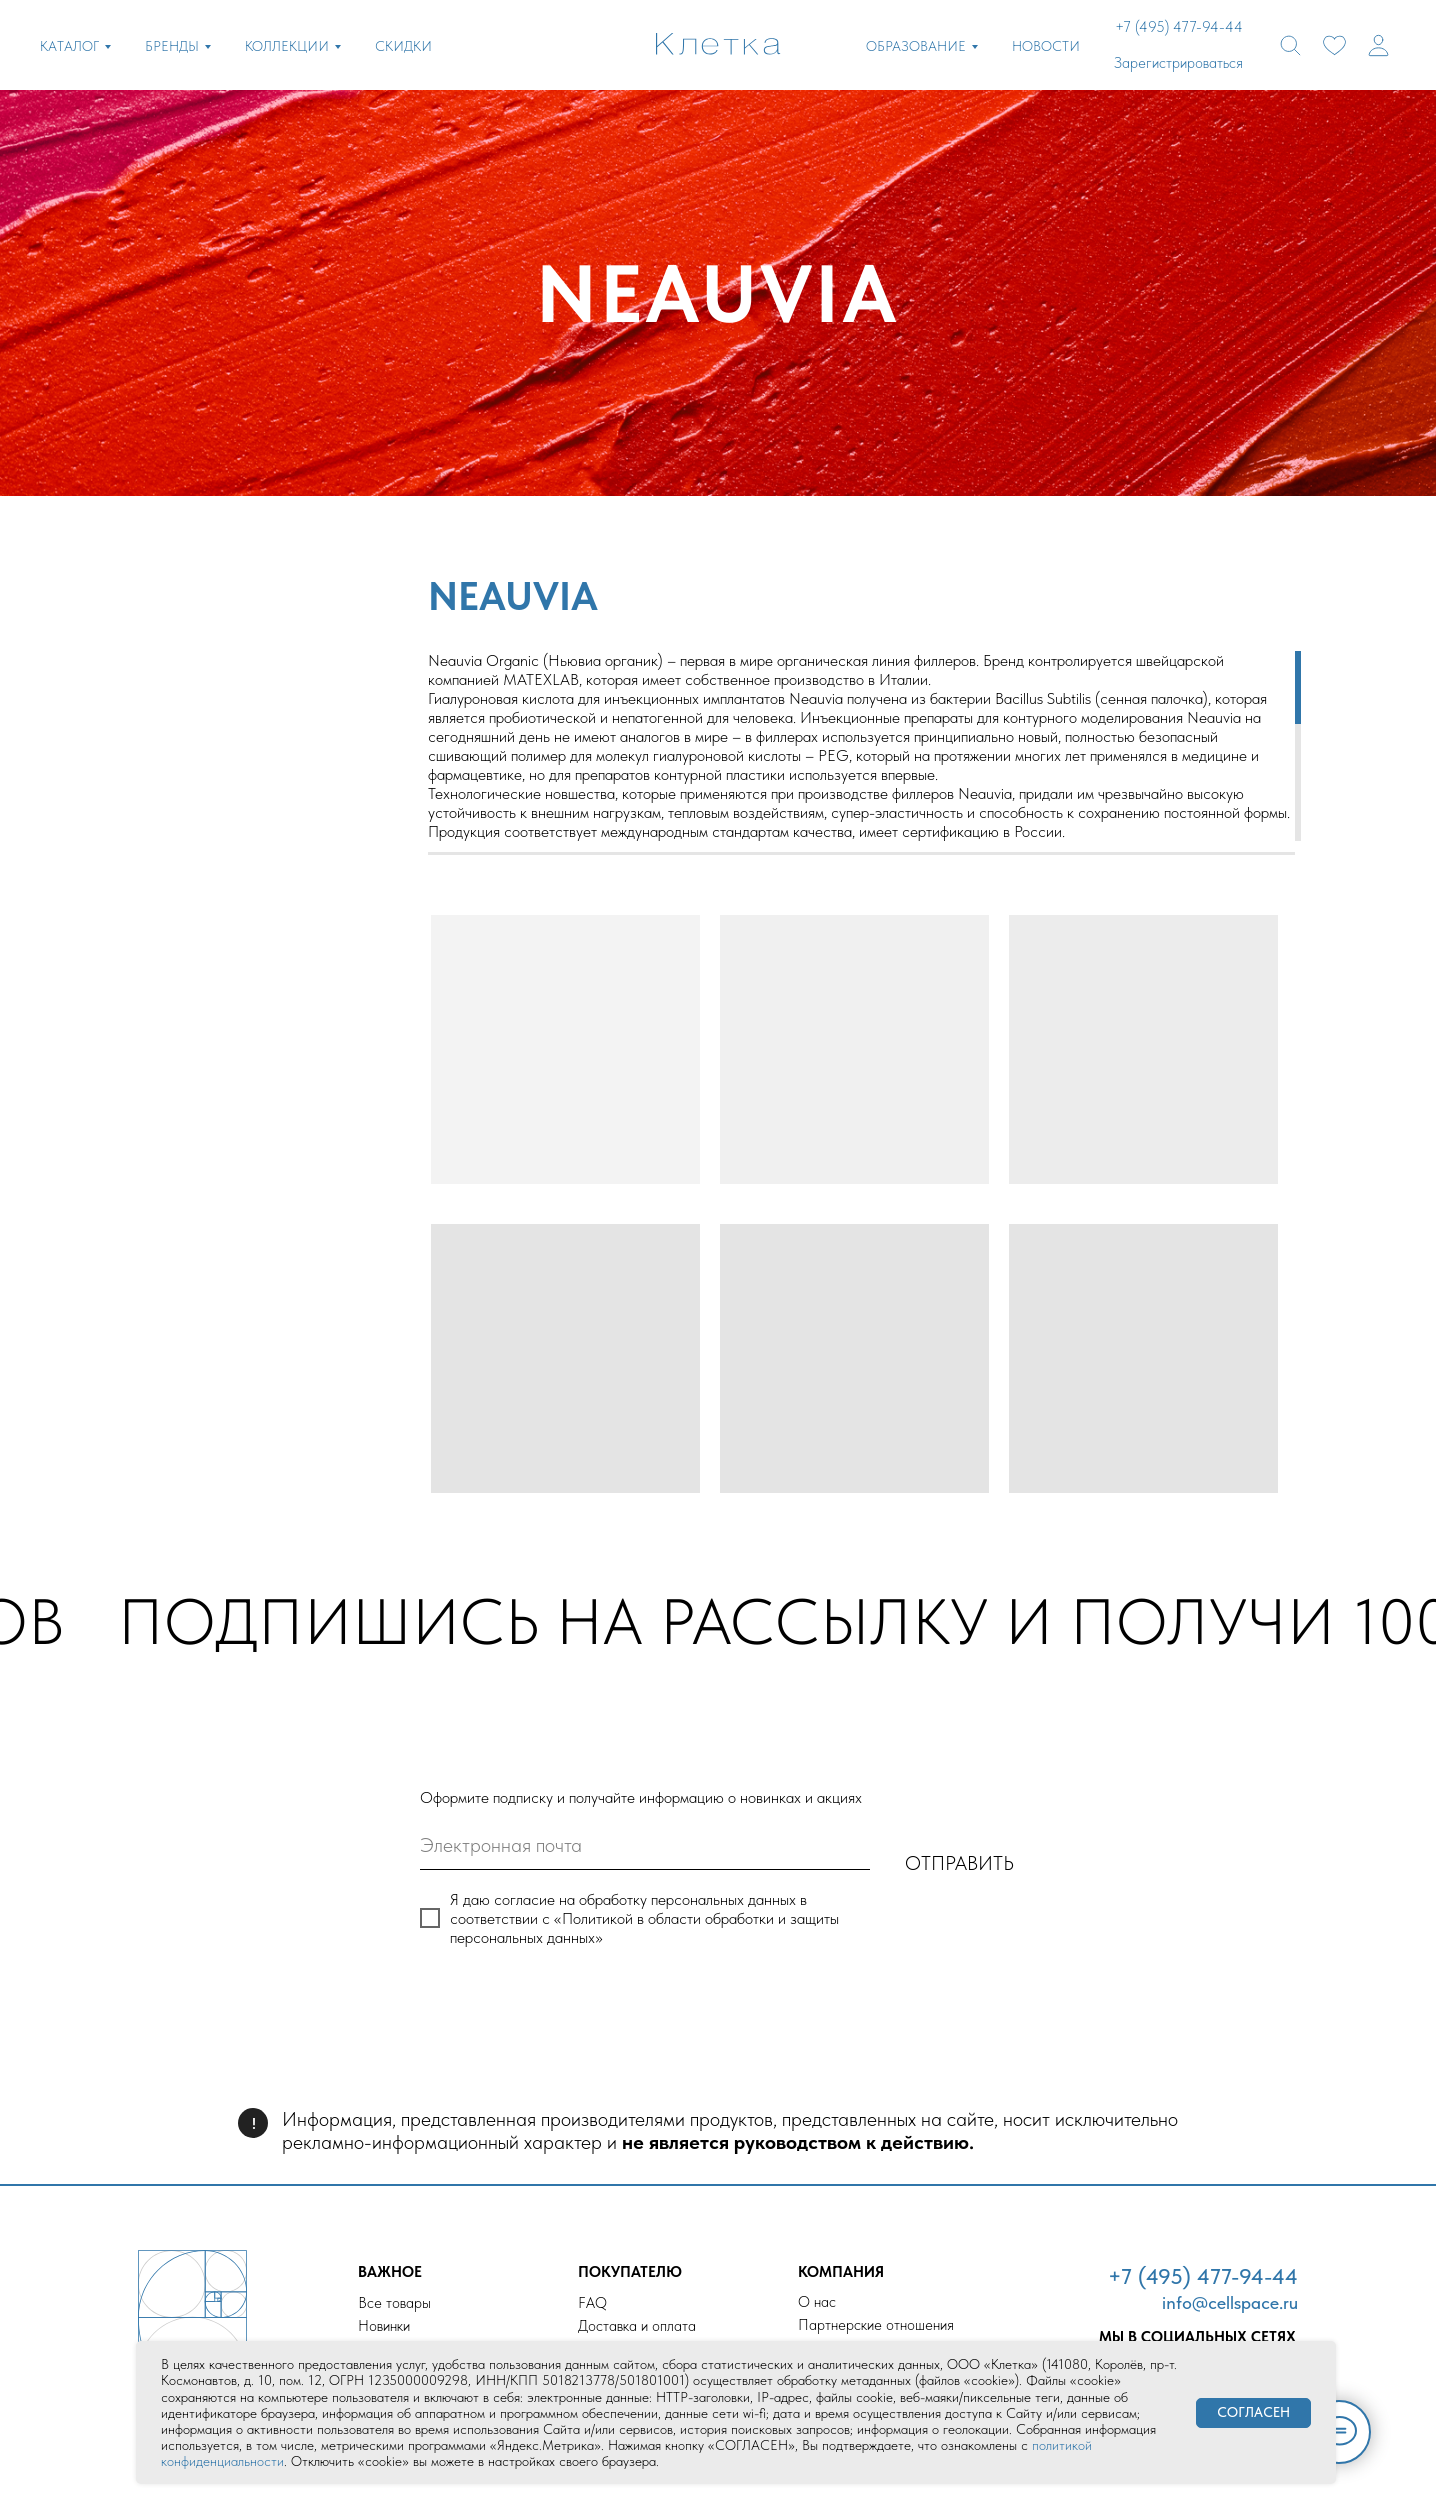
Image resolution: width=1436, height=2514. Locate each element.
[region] (861, 746)
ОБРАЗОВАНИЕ (916, 46)
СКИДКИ (403, 46)
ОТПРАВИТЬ (959, 1863)
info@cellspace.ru (1230, 2302)
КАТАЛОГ (69, 46)
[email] (645, 1845)
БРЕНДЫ (172, 46)
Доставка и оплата (637, 2326)
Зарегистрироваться (1178, 63)
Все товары (394, 2303)
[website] (1290, 45)
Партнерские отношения (876, 2325)
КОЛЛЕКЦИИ (287, 46)
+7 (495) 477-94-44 (1203, 2276)
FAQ (592, 2303)
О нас (817, 2302)
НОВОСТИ (1046, 46)
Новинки (384, 2326)
